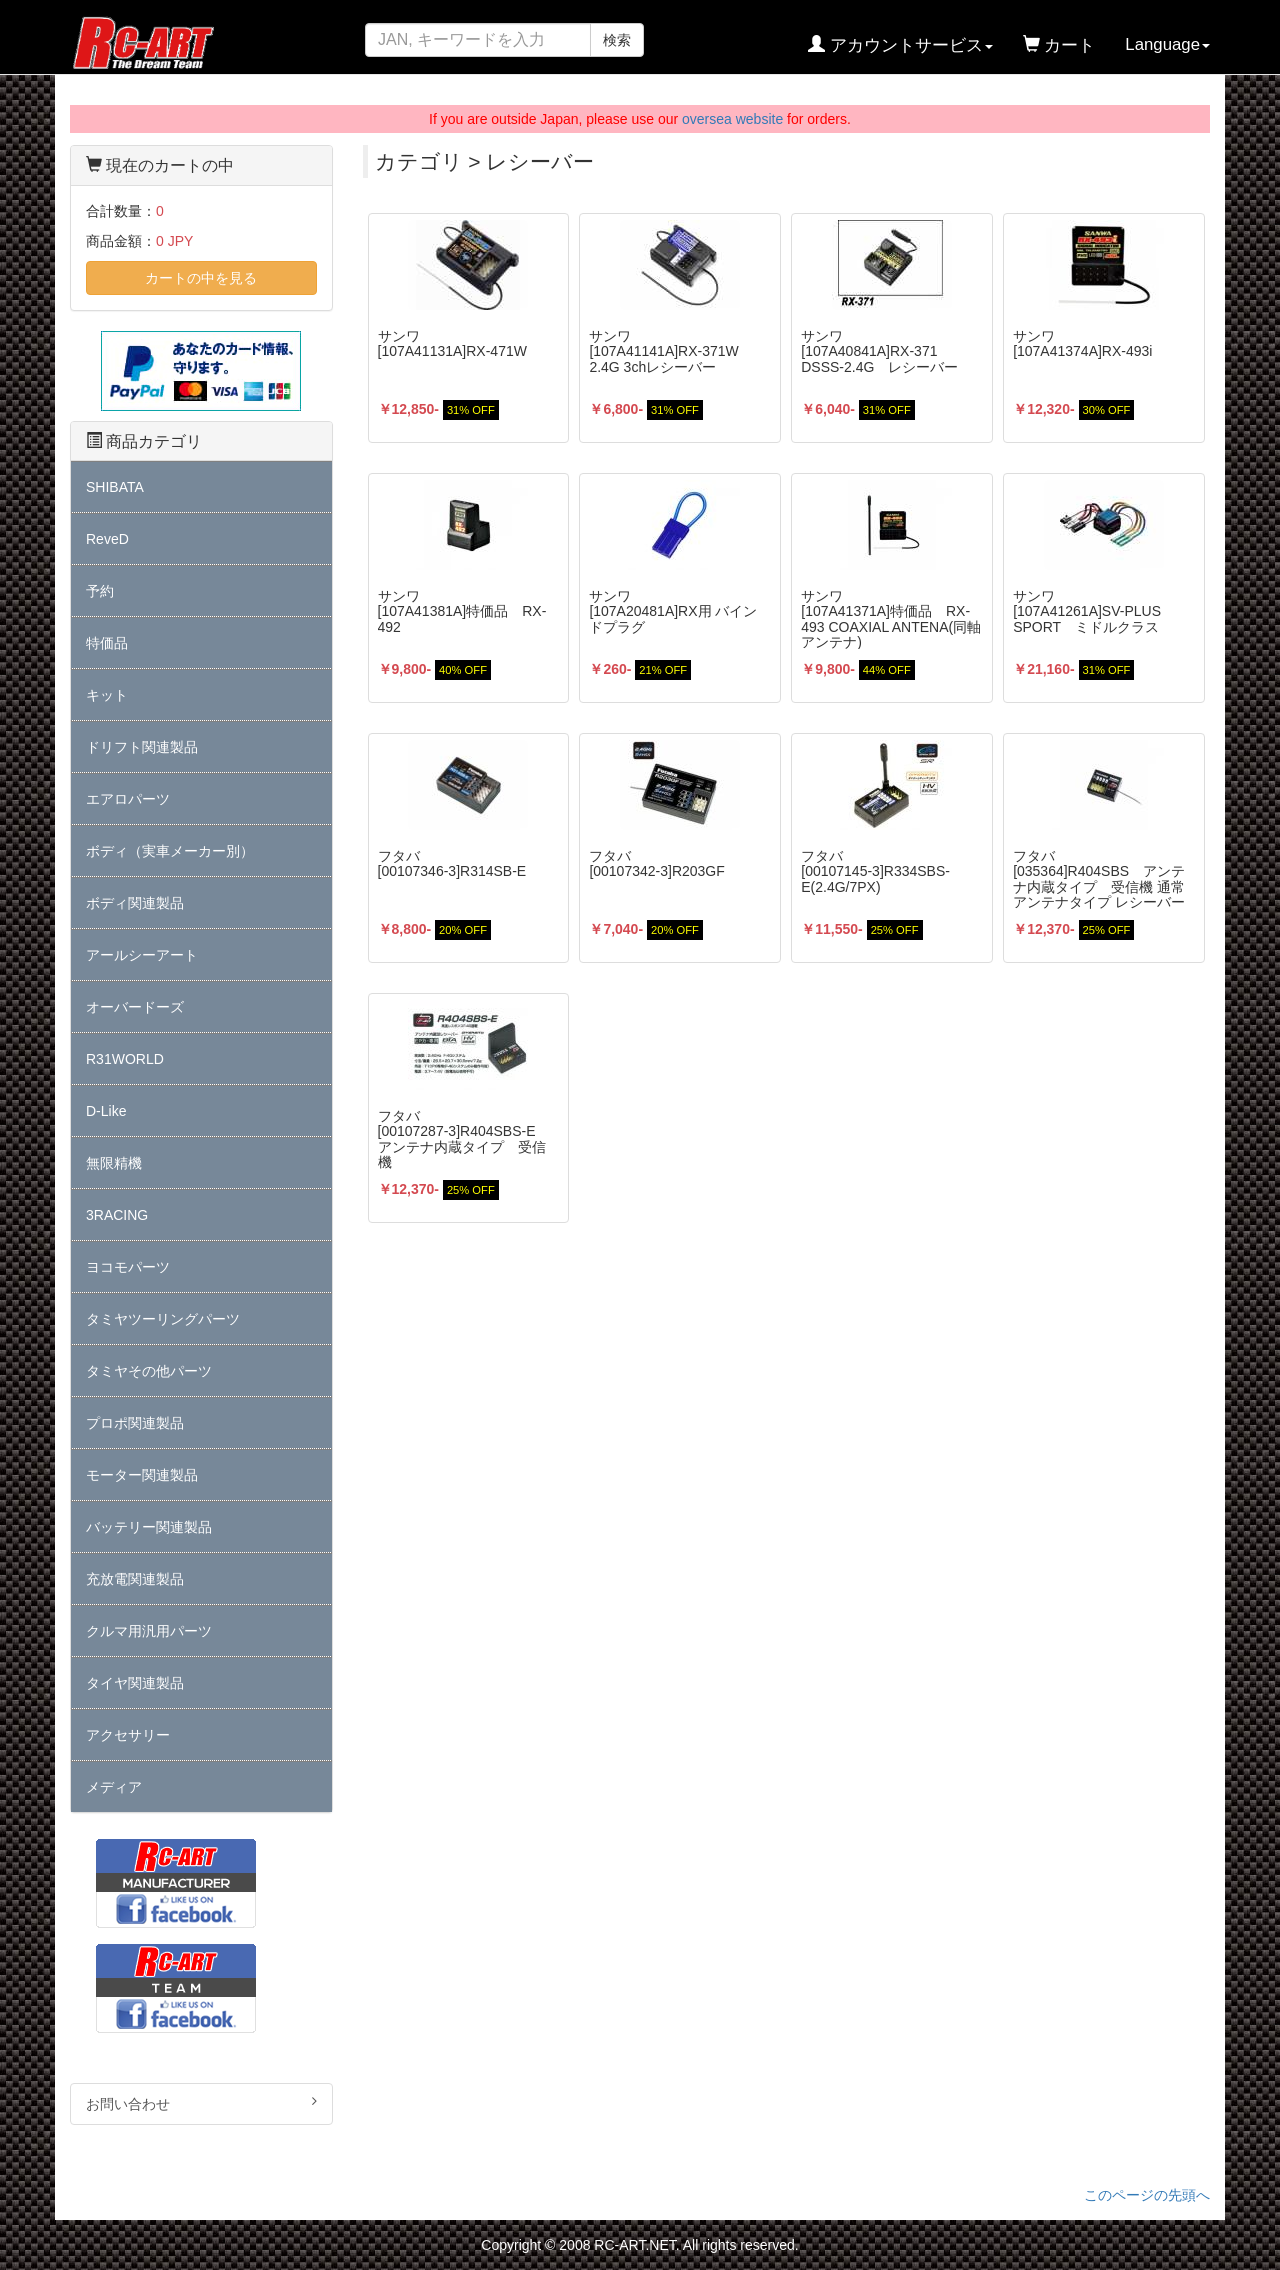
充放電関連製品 (135, 1579)
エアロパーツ (128, 799)
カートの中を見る (201, 278)
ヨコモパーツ (128, 1267)
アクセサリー (128, 1735)
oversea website (732, 119)
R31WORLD (125, 1059)
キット (107, 695)
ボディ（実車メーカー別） (170, 851)
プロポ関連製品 (135, 1423)
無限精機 (114, 1163)
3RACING (117, 1215)
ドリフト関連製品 (142, 747)
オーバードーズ (135, 1007)
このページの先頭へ (1147, 2195)
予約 (100, 591)
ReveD (107, 539)
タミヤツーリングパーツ (163, 1319)
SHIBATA (115, 487)
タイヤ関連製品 (135, 1683)
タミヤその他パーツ (149, 1371)
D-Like (106, 1111)
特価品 (107, 643)
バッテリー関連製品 (149, 1527)
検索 (617, 40)
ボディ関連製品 (135, 903)
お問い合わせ (201, 2103)
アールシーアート (142, 955)
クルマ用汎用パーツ (149, 1631)
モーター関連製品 (142, 1475)
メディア (114, 1787)
